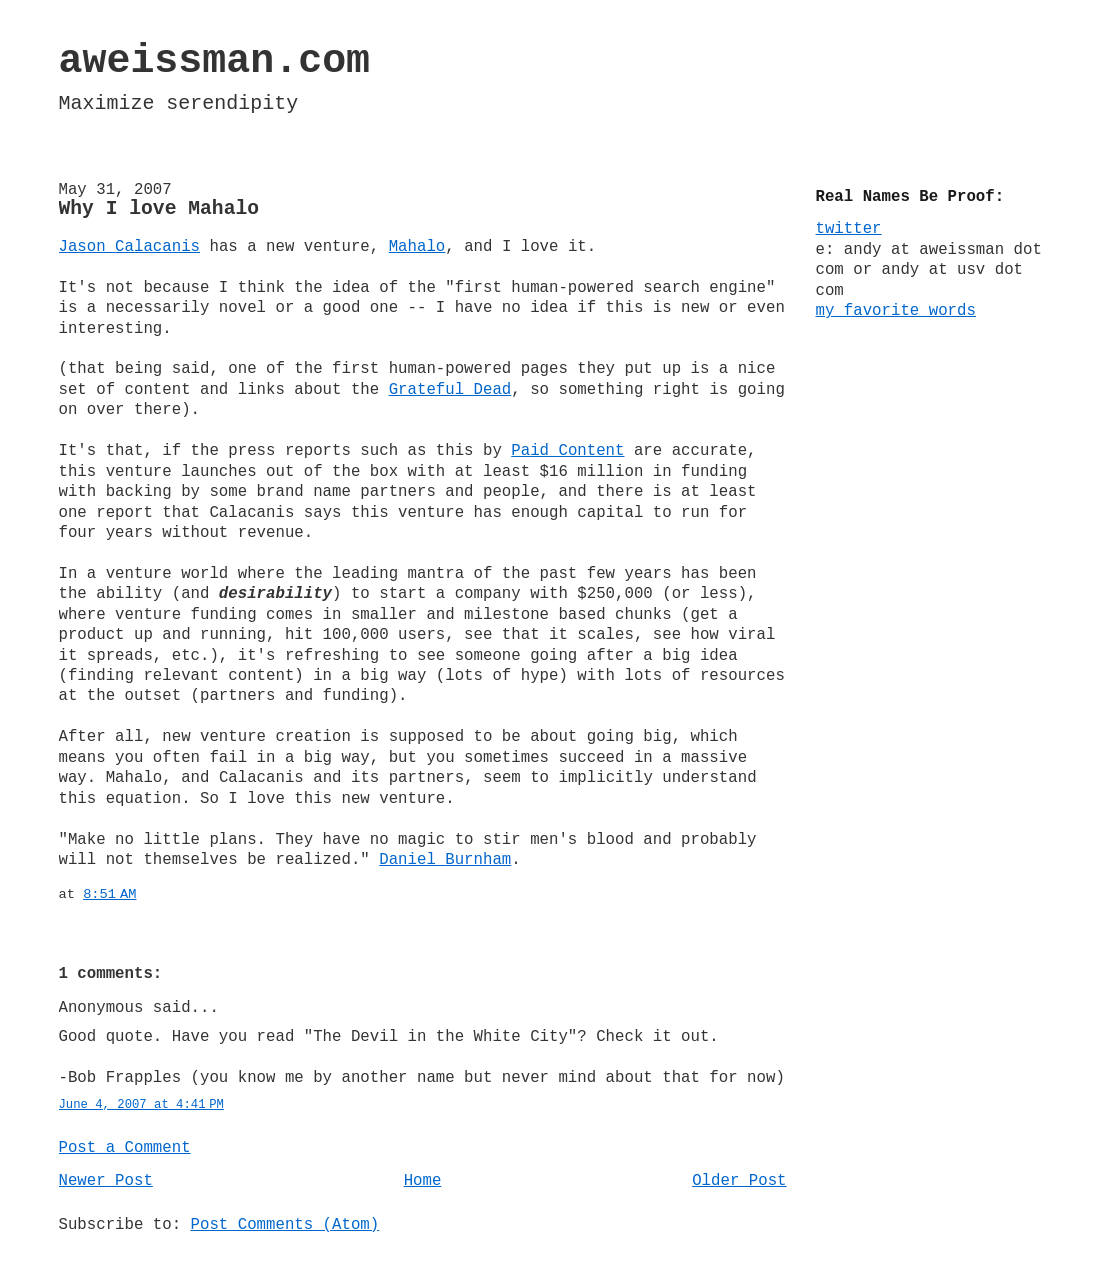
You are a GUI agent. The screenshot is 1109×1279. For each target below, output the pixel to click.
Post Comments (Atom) (285, 1225)
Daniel (445, 860)
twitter (849, 229)
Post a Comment (125, 1148)
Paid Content (567, 451)
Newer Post (106, 1181)
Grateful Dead (450, 390)
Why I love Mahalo (159, 209)
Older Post (739, 1181)
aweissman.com (215, 61)
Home (423, 1181)
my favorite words (896, 311)
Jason (130, 247)
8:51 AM (109, 894)
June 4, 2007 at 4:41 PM (141, 1105)
